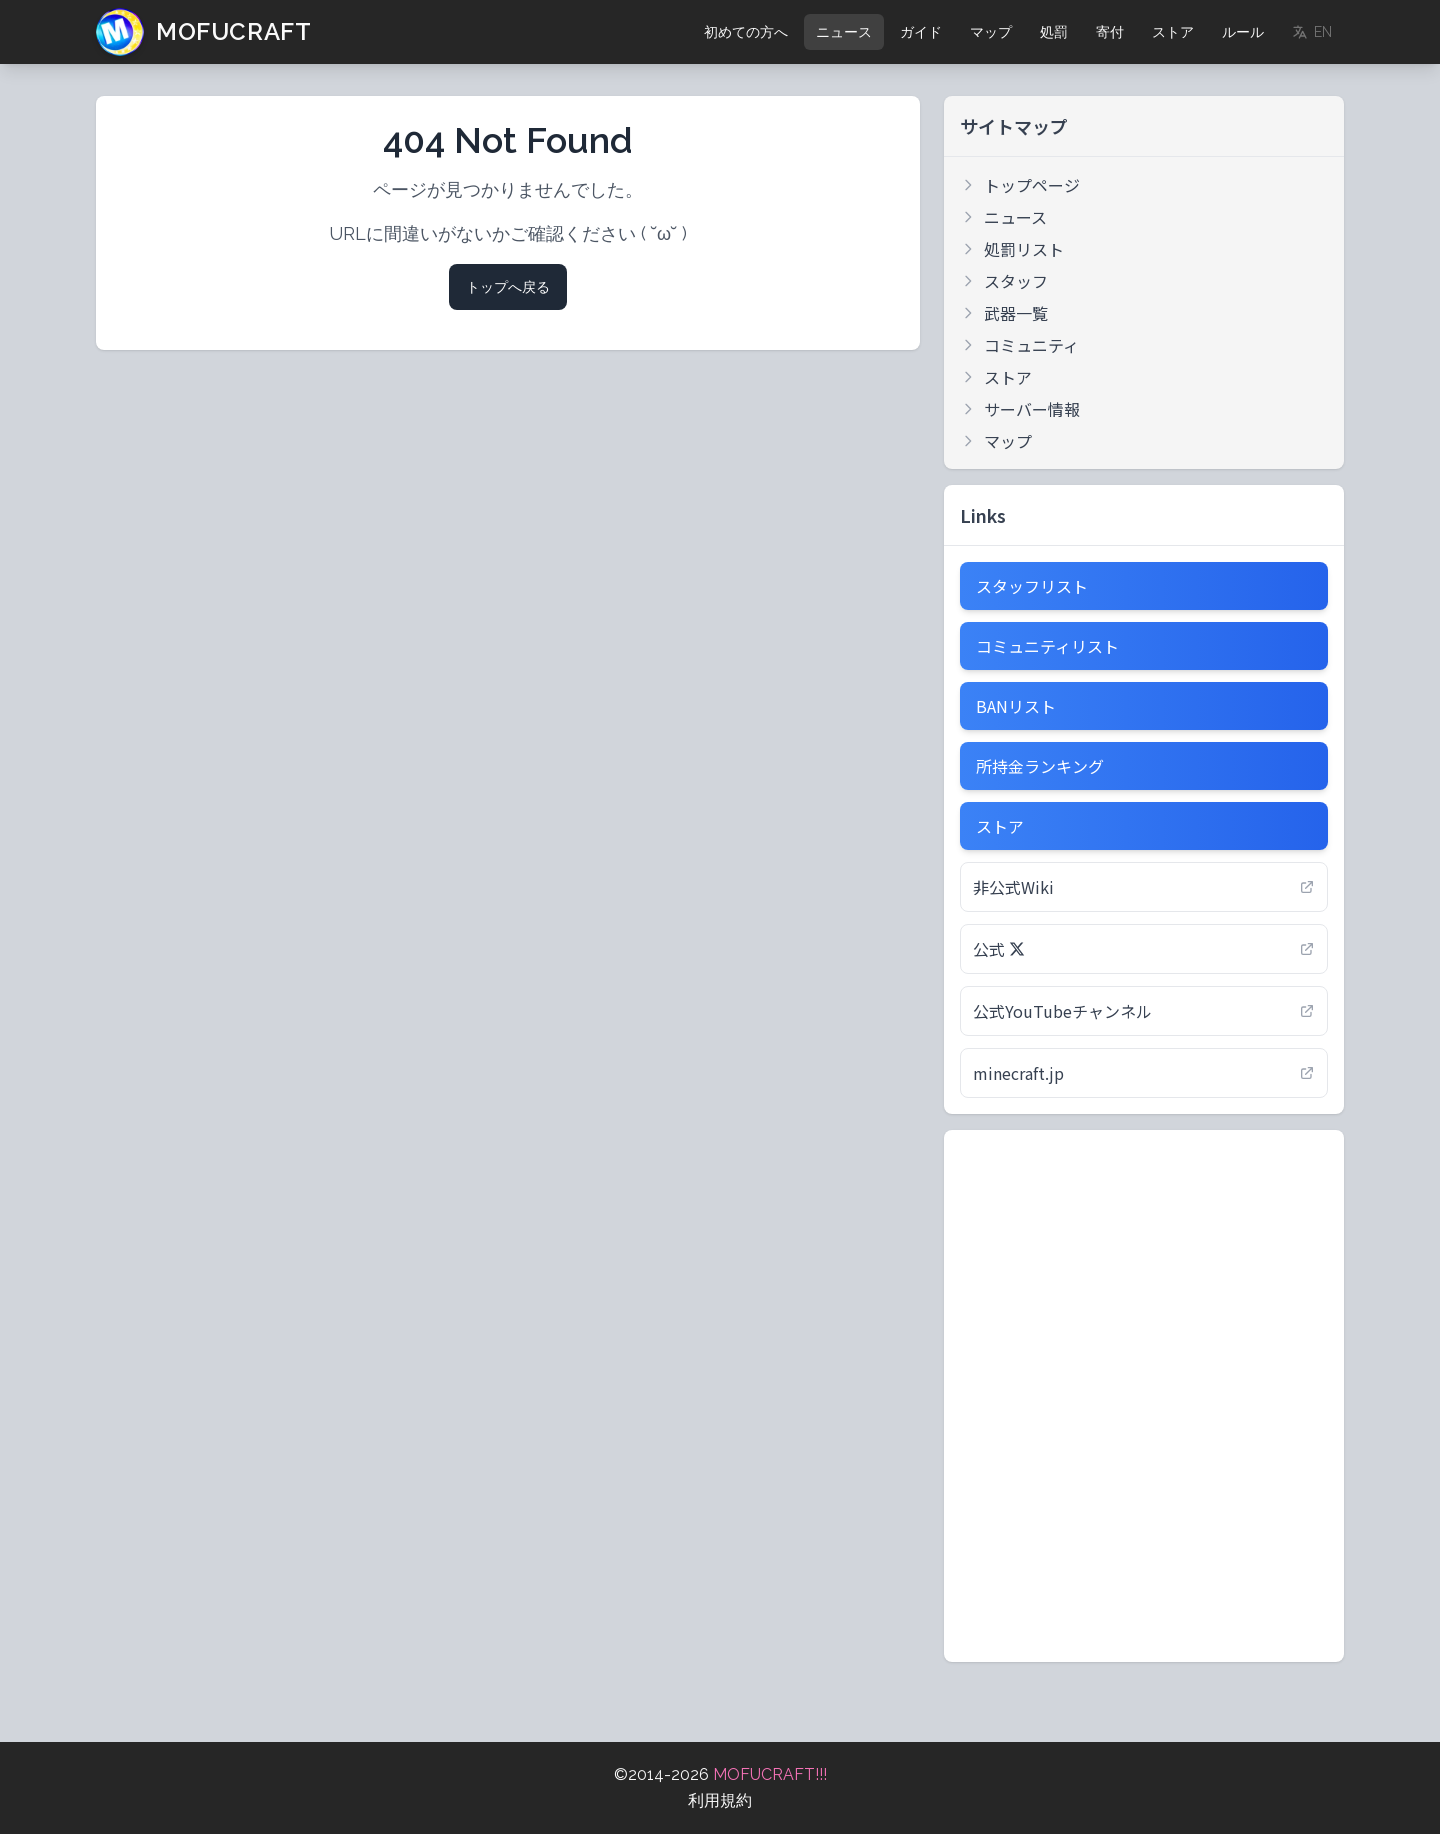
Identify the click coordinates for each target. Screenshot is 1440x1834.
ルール (1243, 32)
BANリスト (1016, 706)
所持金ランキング (1040, 766)
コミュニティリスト (1047, 646)
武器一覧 (1004, 313)
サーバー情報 (1020, 409)
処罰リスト (1012, 249)
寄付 (1110, 32)
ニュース (844, 32)
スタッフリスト (1032, 586)
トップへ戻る (508, 287)
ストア (1173, 32)
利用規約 (720, 1800)
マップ (991, 32)
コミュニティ (1019, 345)
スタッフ (1004, 281)
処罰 (1054, 32)
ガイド (921, 32)
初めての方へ (746, 32)
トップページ (1020, 185)
